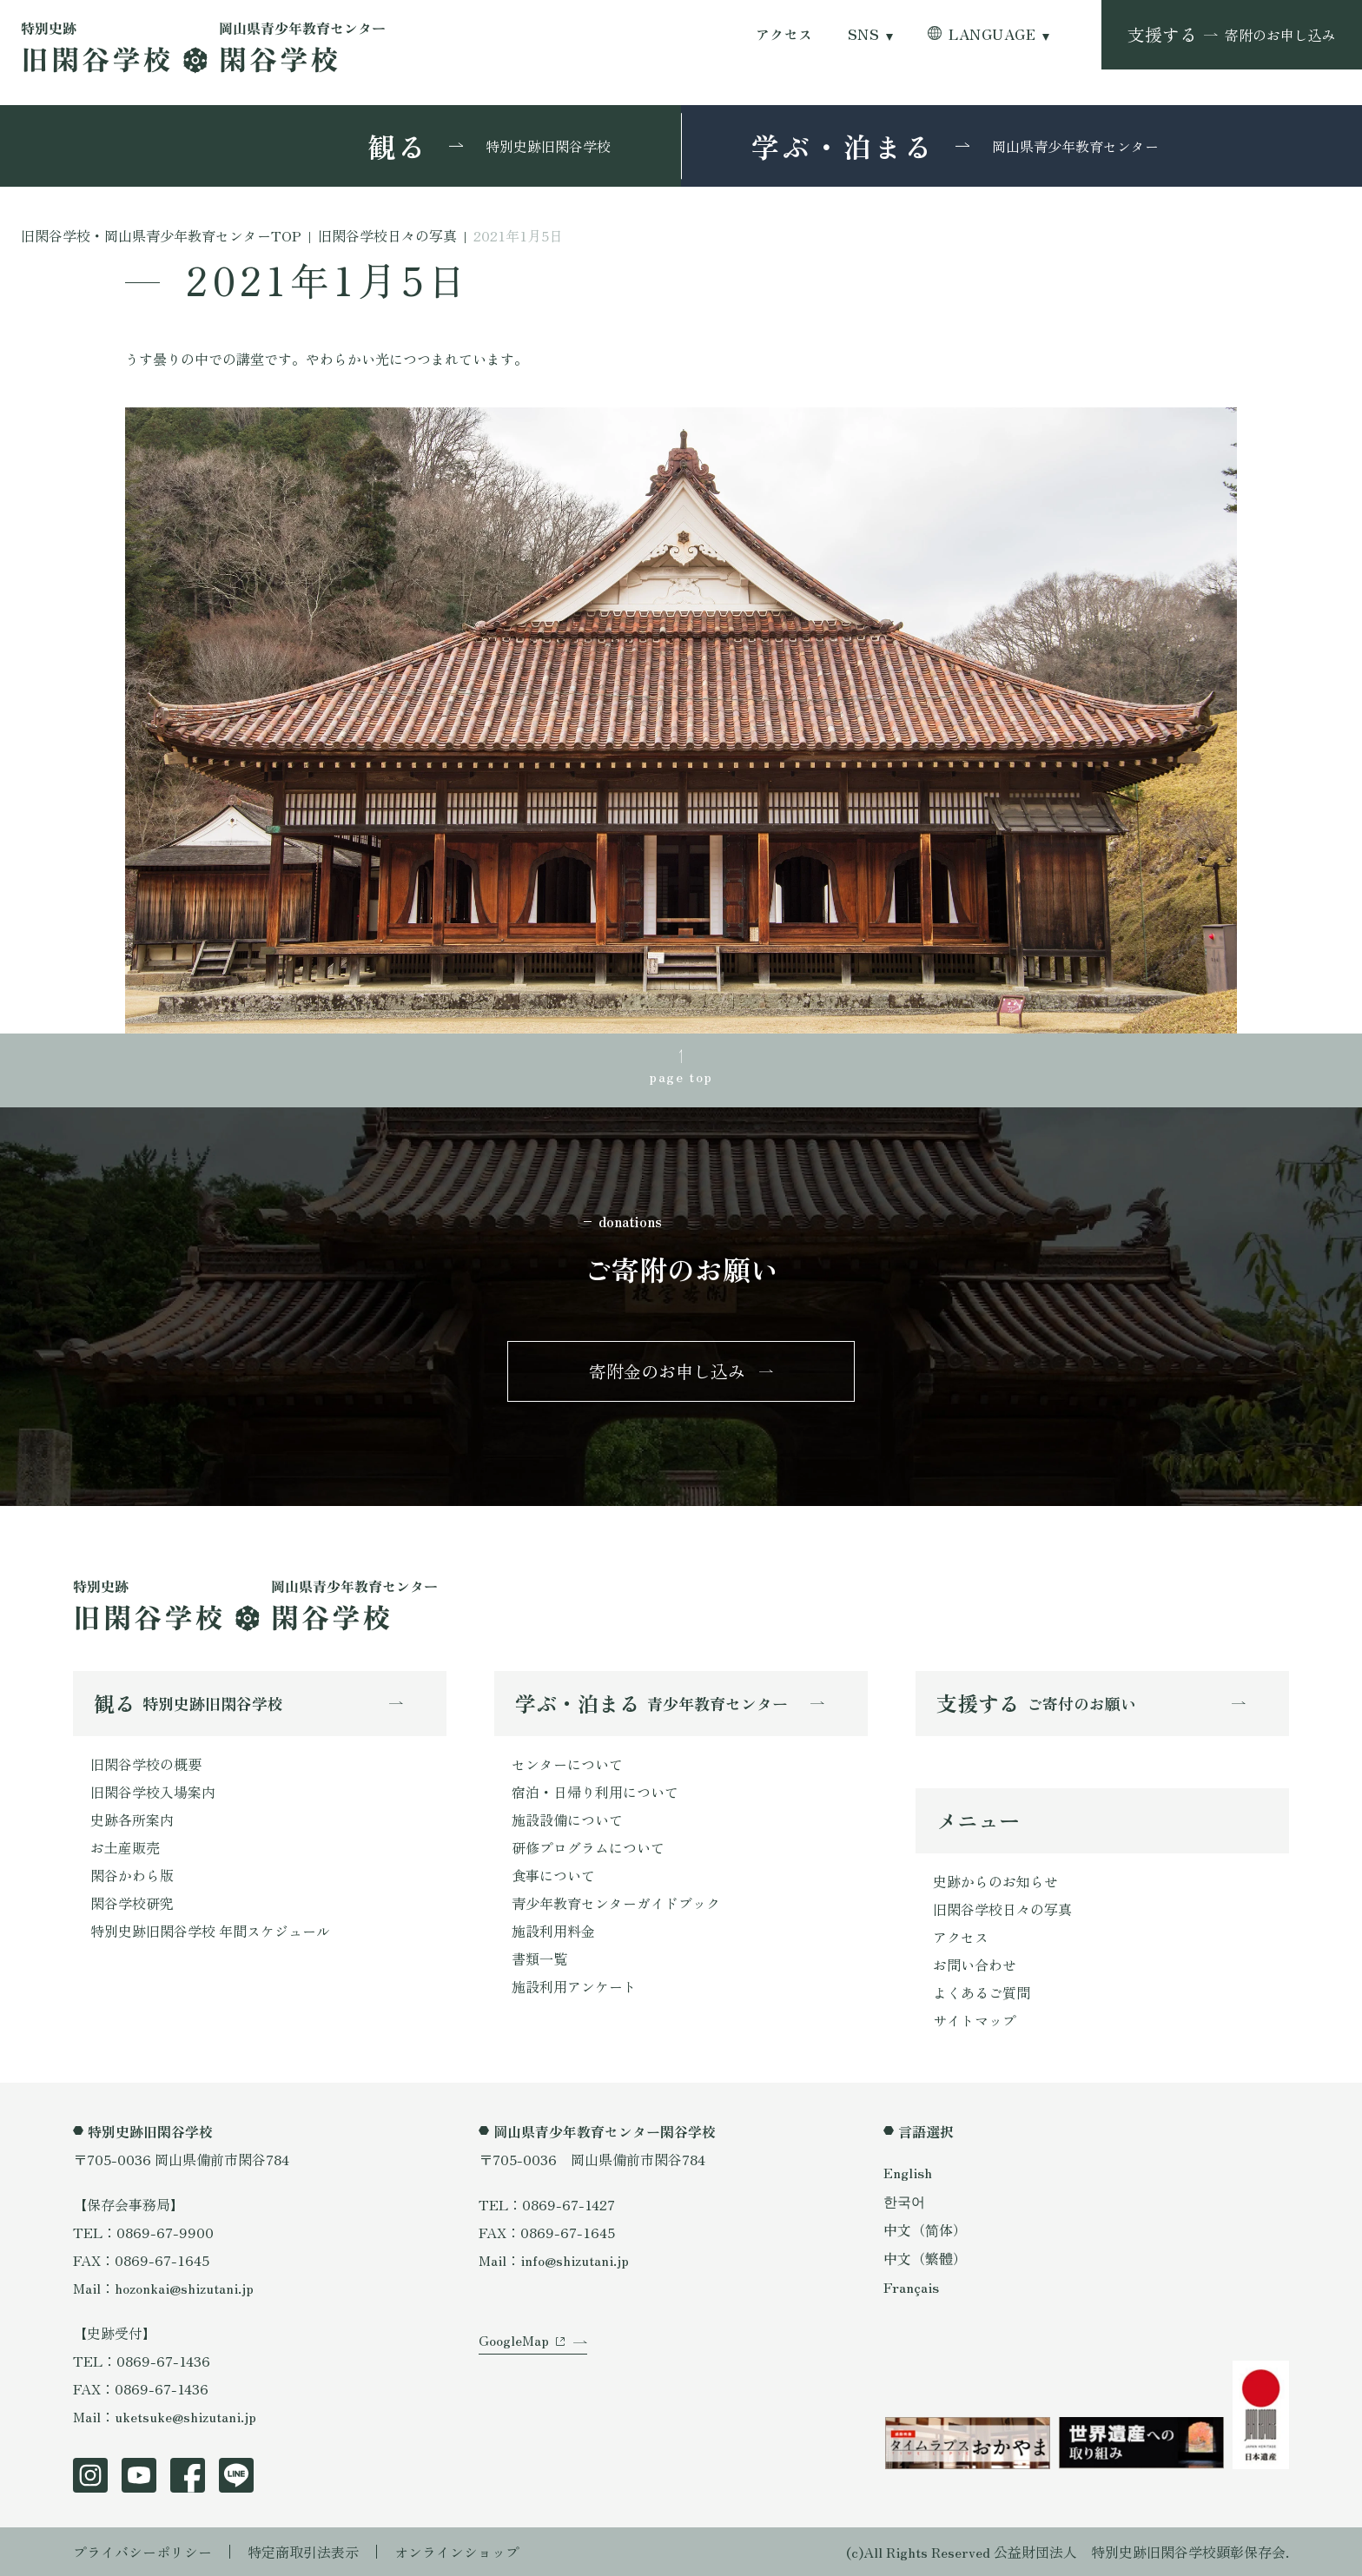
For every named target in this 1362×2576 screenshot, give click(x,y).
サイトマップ (974, 2020)
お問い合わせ (974, 1964)
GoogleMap (514, 2339)
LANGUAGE (992, 34)
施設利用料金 (553, 1930)
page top (681, 1076)
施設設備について (567, 1819)
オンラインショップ (456, 2551)
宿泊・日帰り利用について (595, 1791)
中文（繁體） (925, 2258)
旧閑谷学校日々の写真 (1002, 1909)
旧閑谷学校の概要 (146, 1764)
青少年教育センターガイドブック (616, 1902)
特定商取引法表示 (303, 2551)
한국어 (904, 2200)
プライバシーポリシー (142, 2551)
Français (911, 2286)
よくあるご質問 (981, 1992)
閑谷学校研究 (132, 1902)
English (907, 2172)
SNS (863, 34)
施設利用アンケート (574, 1986)
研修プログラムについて (588, 1847)
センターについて (567, 1764)
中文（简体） (925, 2229)
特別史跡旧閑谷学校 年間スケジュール (210, 1930)
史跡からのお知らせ (995, 1881)
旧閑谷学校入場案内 (152, 1791)
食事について (553, 1875)
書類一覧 (539, 1958)
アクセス (784, 34)
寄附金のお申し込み (667, 1371)
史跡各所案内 (132, 1819)
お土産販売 (125, 1847)
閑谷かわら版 (132, 1875)
